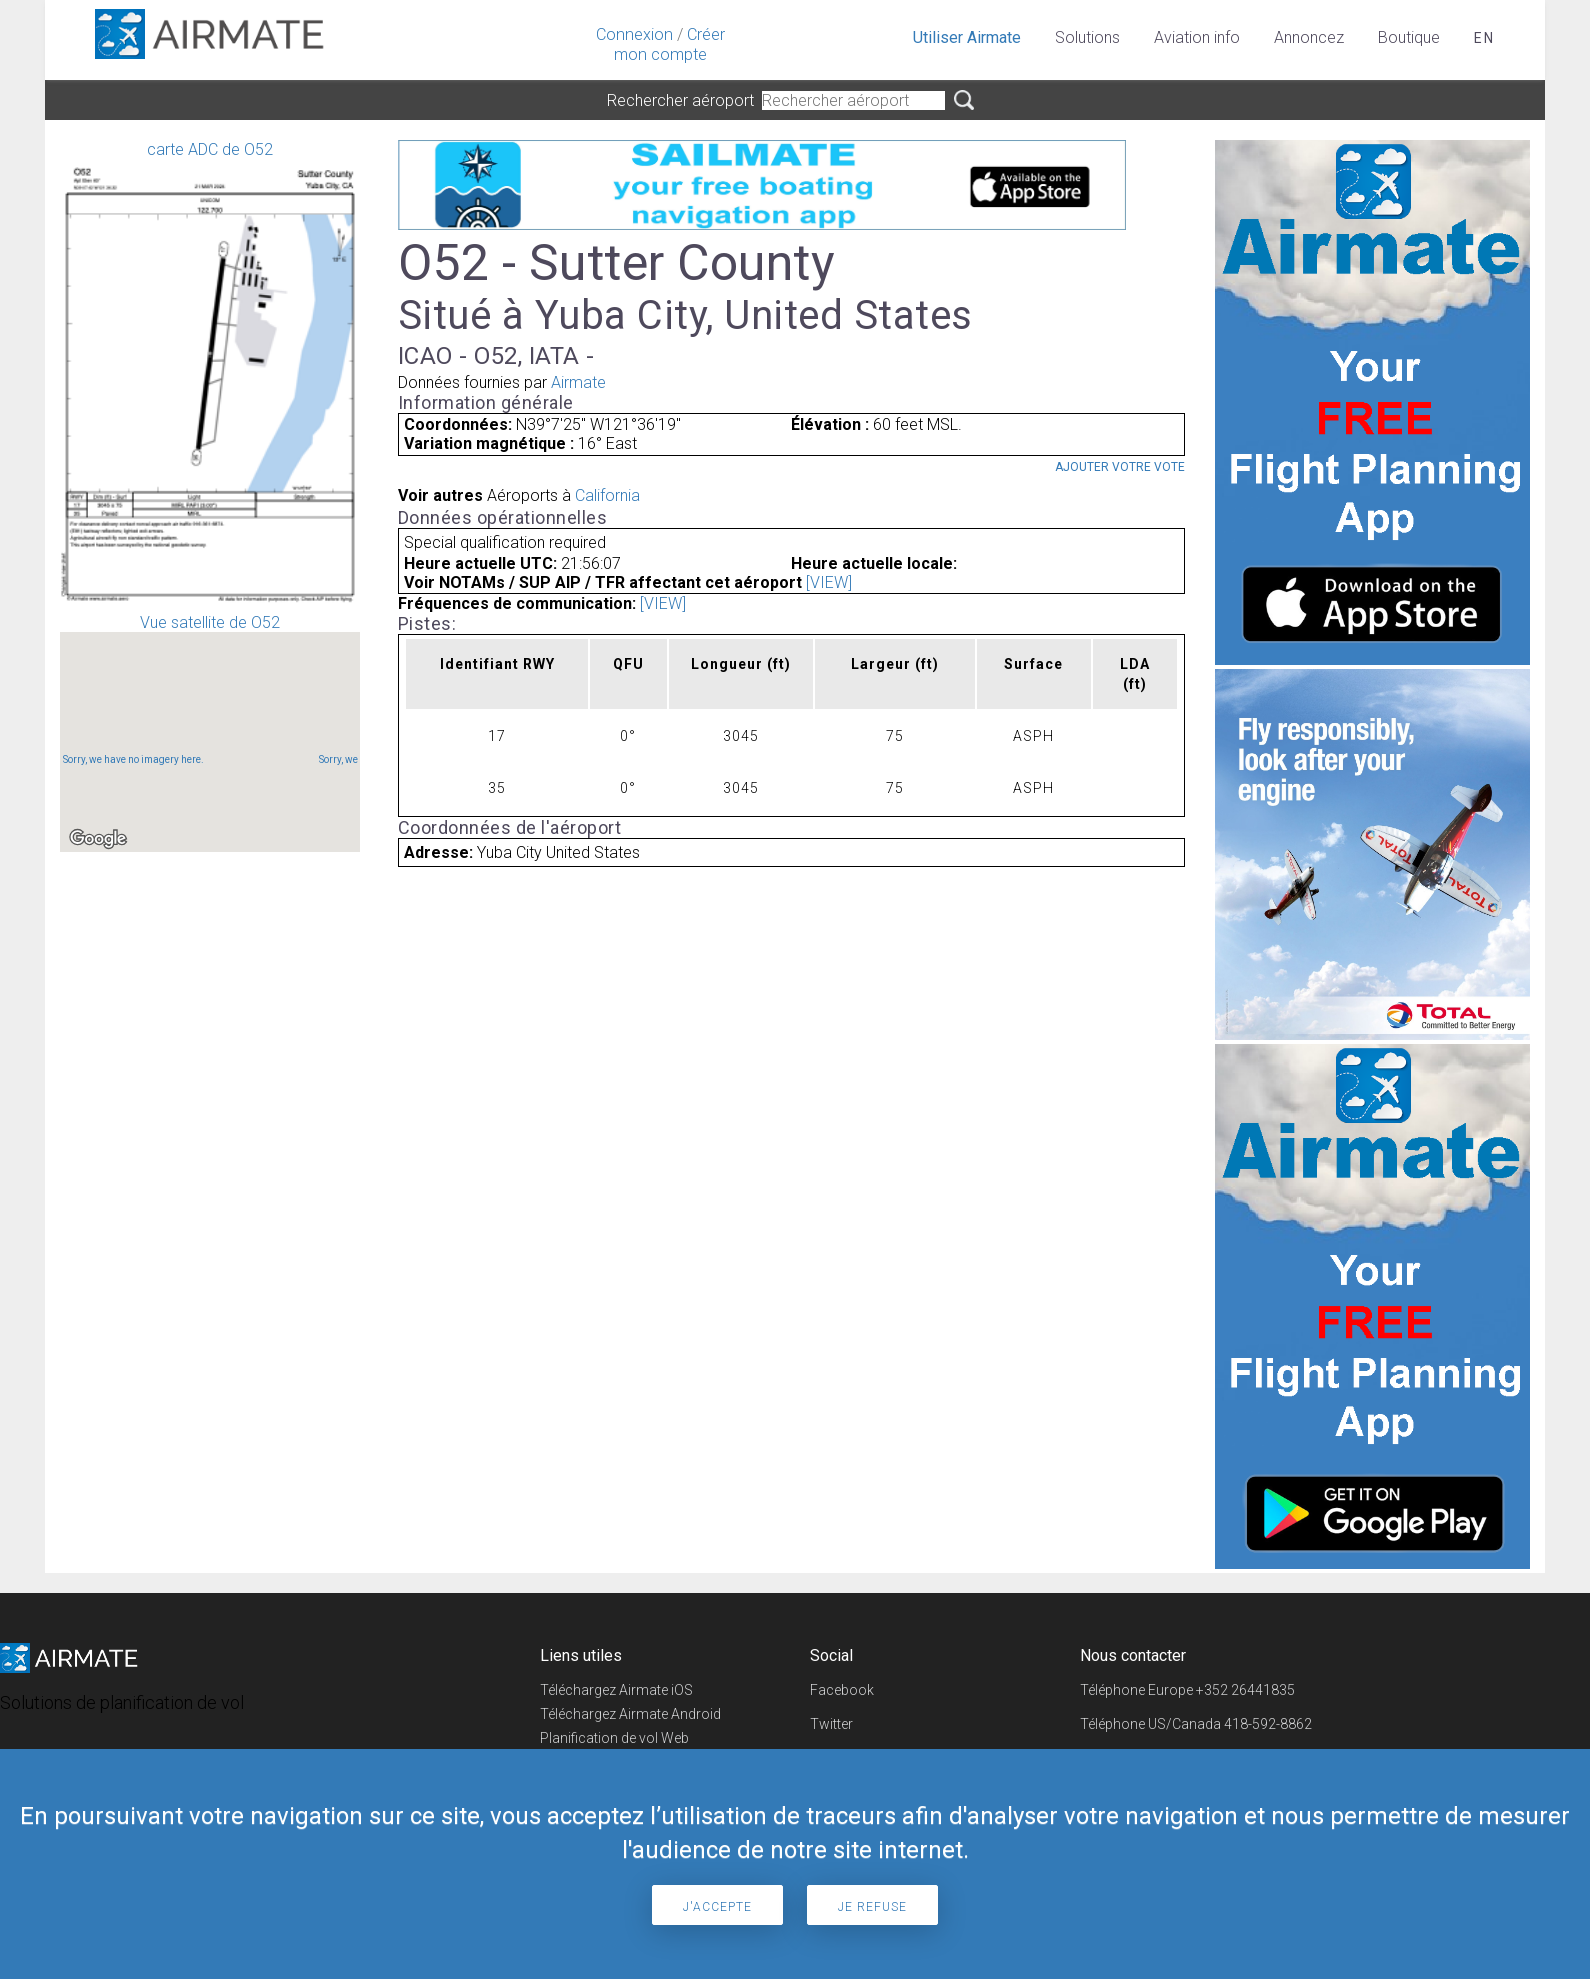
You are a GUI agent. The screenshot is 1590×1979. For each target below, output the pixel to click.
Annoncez (1309, 37)
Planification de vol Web (614, 1738)
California (607, 495)
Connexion (634, 34)
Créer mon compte (669, 44)
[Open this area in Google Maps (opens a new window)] (98, 839)
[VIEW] (829, 582)
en (1484, 38)
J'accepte (717, 1907)
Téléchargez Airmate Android (630, 1714)
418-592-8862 (1268, 1724)
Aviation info (1197, 37)
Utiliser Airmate (967, 37)
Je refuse (872, 1907)
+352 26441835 (1245, 1690)
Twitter (831, 1724)
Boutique (1409, 37)
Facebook (842, 1690)
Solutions (1087, 37)
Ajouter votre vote (1120, 467)
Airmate (578, 382)
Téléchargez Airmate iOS (616, 1690)
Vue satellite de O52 (210, 732)
